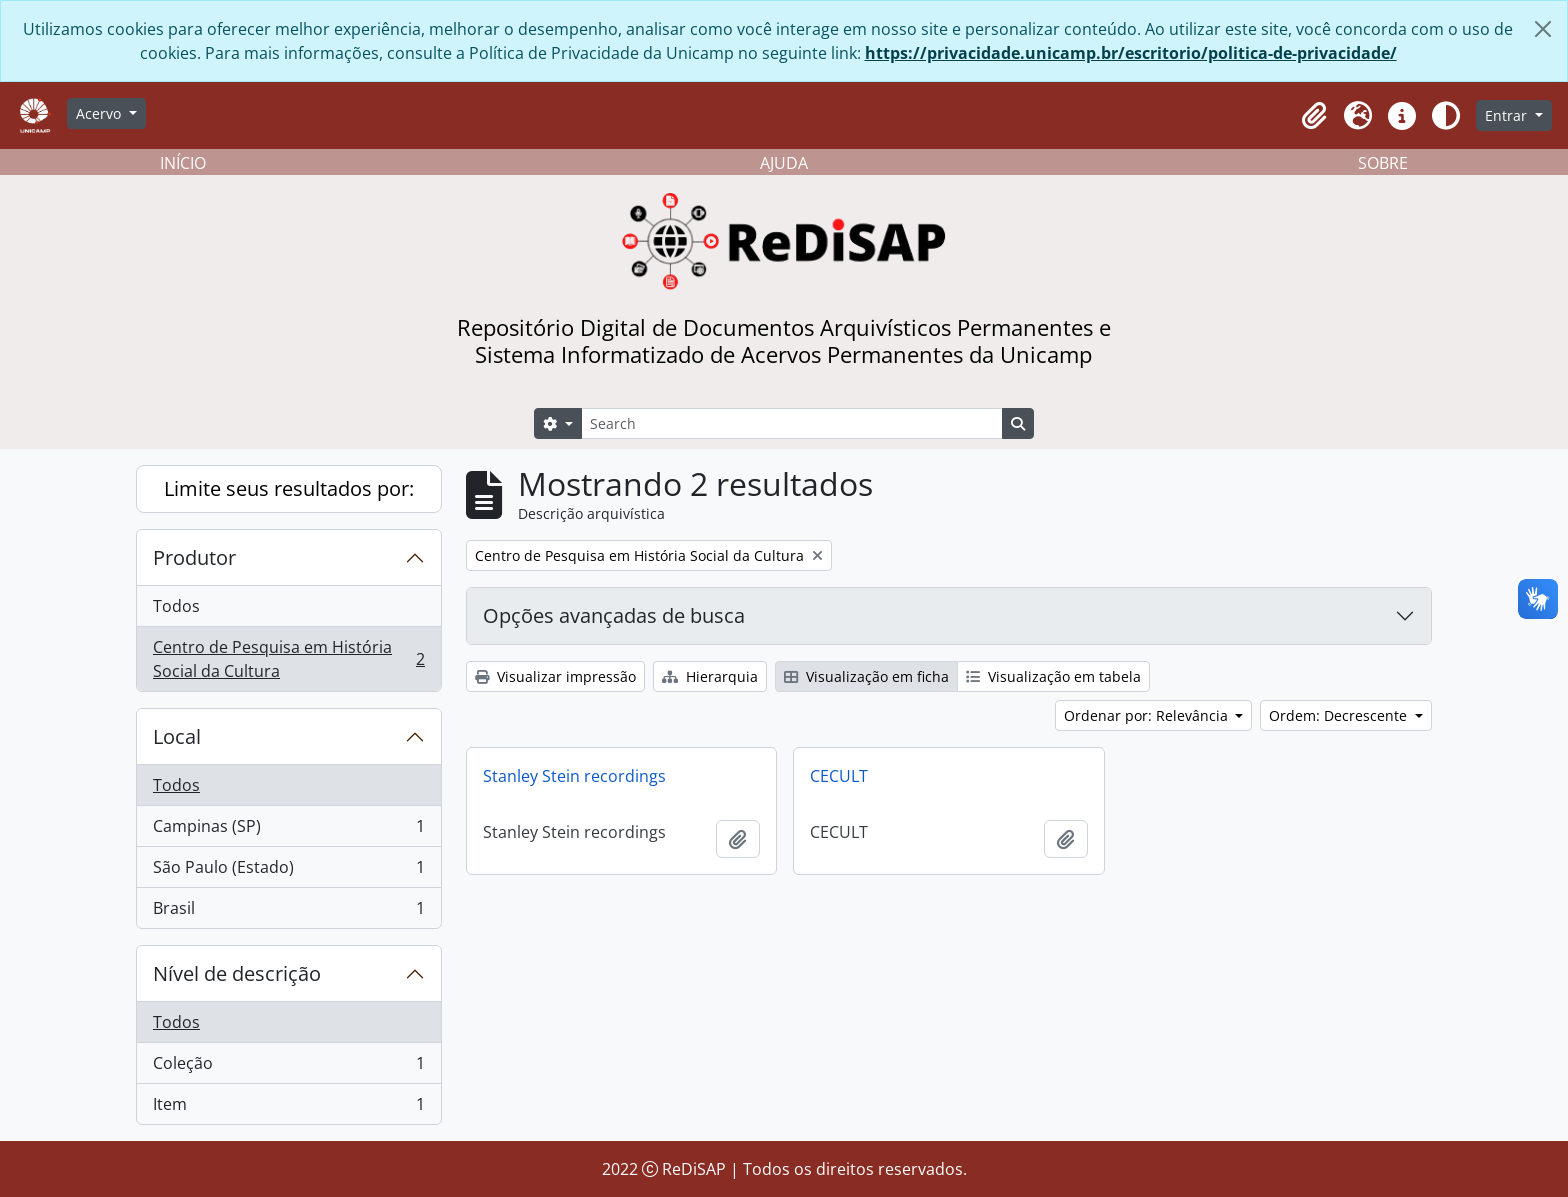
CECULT (839, 776)
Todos (176, 606)
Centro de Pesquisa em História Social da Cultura (288, 659)
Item (288, 1108)
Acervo (100, 113)
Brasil (288, 912)
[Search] (792, 423)
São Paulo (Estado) (288, 871)
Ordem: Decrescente (1340, 715)
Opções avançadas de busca (614, 615)
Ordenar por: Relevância (1148, 715)
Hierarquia (710, 676)
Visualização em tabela (1053, 676)
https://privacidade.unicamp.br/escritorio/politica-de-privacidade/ (1131, 53)
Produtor (194, 557)
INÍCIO (183, 163)
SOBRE (1383, 163)
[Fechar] (1543, 29)
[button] (1314, 116)
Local (177, 736)
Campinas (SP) (288, 830)
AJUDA (784, 163)
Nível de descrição (237, 973)
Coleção (288, 1067)
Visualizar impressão (555, 676)
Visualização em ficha (866, 676)
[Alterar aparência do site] (1446, 116)
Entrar (1508, 115)
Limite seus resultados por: (289, 488)
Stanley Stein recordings (574, 776)
